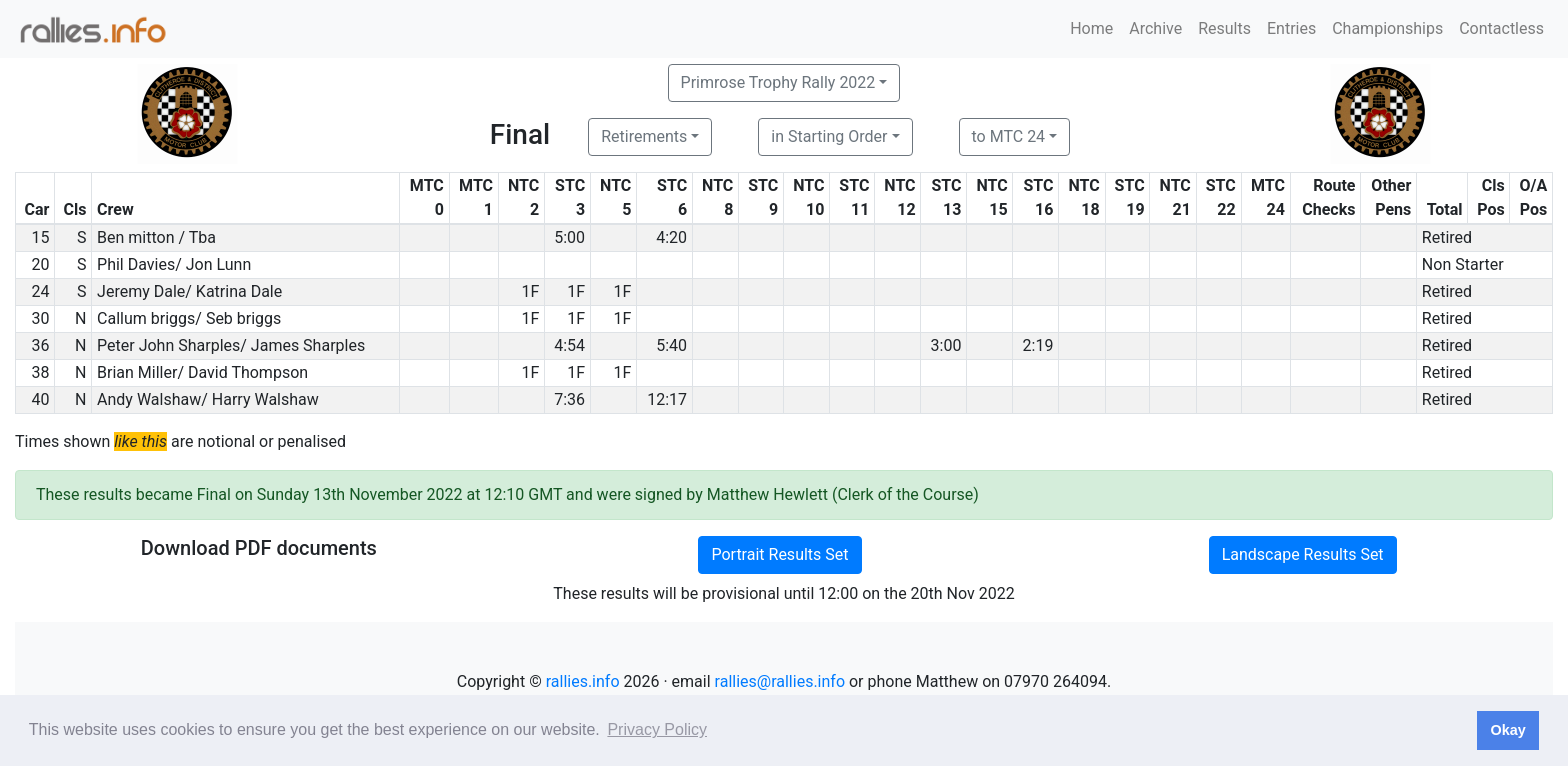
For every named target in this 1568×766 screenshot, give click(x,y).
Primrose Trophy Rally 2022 (778, 82)
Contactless (1501, 28)
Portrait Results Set (779, 554)
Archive (1155, 28)
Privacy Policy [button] (657, 729)
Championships (1387, 28)
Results (1224, 28)
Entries (1291, 28)
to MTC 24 (1009, 136)
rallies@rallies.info (780, 681)
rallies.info (583, 681)
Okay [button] (1507, 730)
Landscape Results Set (1303, 554)
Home (1091, 28)
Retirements (644, 136)
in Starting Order (829, 136)
